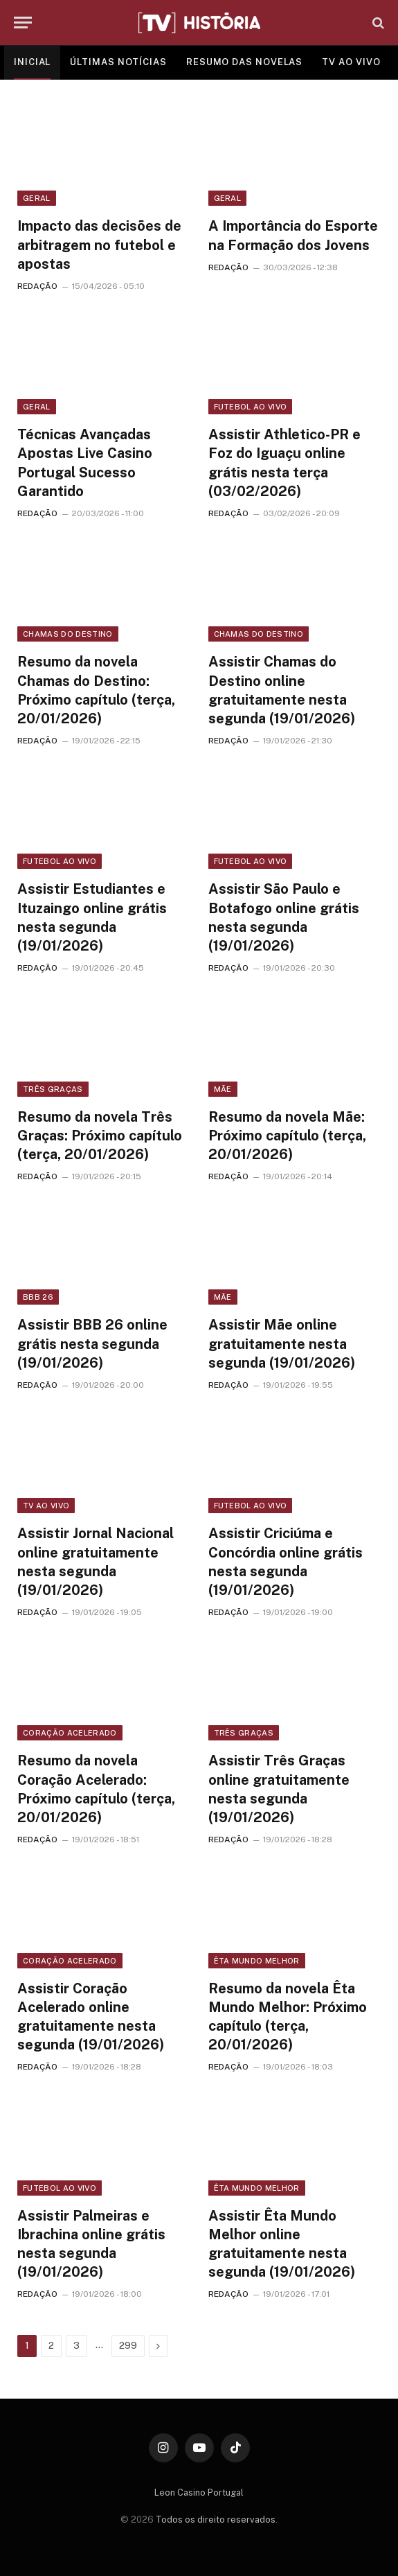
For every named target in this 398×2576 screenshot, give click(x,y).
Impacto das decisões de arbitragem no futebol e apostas (99, 245)
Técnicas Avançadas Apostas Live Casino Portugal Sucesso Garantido (84, 463)
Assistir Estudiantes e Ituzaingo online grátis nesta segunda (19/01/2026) (92, 917)
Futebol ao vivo (250, 407)
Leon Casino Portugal (199, 2492)
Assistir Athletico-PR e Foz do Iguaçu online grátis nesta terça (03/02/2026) (284, 463)
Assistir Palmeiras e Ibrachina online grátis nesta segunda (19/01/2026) (91, 2244)
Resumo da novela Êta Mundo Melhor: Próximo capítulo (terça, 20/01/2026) (287, 2017)
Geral (37, 198)
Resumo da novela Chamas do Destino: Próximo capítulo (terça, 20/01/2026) (96, 690)
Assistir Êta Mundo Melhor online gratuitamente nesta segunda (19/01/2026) (281, 2244)
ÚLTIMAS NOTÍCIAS (118, 62)
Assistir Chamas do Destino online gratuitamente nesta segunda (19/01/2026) (281, 690)
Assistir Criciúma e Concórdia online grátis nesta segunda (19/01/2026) (285, 1561)
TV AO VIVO (351, 62)
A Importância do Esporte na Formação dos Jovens (293, 235)
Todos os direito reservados (215, 2519)
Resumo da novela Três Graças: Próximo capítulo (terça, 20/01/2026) (99, 1136)
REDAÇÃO (37, 286)
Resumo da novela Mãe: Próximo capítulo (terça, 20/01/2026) (287, 1136)
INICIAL (32, 62)
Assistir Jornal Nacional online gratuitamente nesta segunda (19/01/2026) (95, 1561)
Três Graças (53, 1089)
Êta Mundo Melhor (257, 1961)
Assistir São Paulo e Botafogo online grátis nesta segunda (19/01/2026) (283, 917)
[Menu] (23, 22)
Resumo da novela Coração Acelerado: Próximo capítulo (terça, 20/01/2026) (96, 1789)
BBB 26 (38, 1297)
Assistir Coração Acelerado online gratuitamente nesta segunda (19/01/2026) (90, 2017)
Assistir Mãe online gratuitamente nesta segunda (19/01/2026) (281, 1343)
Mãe (223, 1089)
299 (128, 2345)
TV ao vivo (46, 1505)
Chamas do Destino (68, 634)
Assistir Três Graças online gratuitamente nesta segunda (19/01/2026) (279, 1789)
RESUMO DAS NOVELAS (244, 62)
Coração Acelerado (70, 1733)
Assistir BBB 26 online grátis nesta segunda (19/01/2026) (92, 1343)
